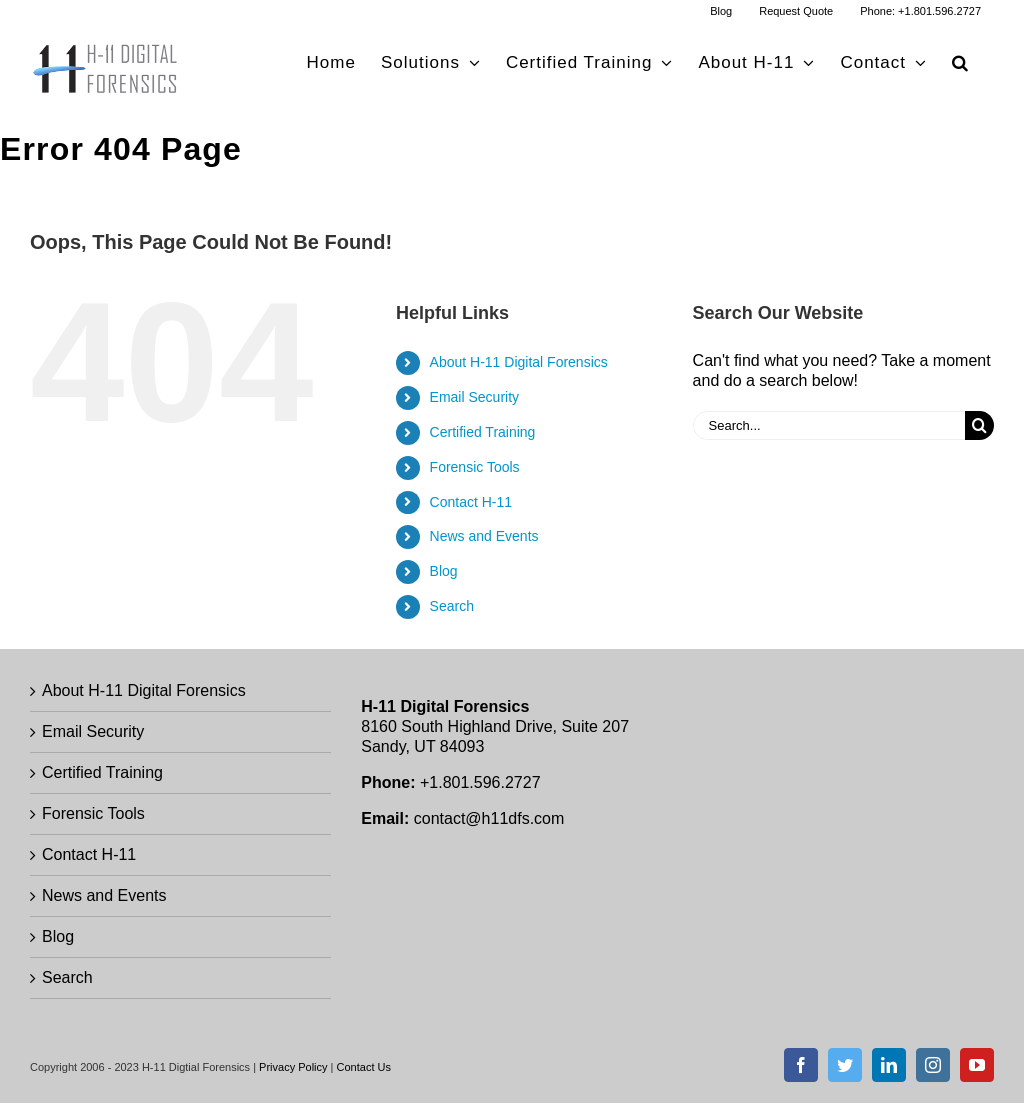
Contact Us (364, 1067)
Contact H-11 (471, 502)
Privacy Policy (293, 1067)
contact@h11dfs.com (489, 818)
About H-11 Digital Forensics (519, 362)
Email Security (474, 397)
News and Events (484, 536)
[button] (960, 62)
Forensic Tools (475, 467)
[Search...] (829, 425)
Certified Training (483, 432)
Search (452, 606)
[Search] (979, 425)
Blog (444, 571)
